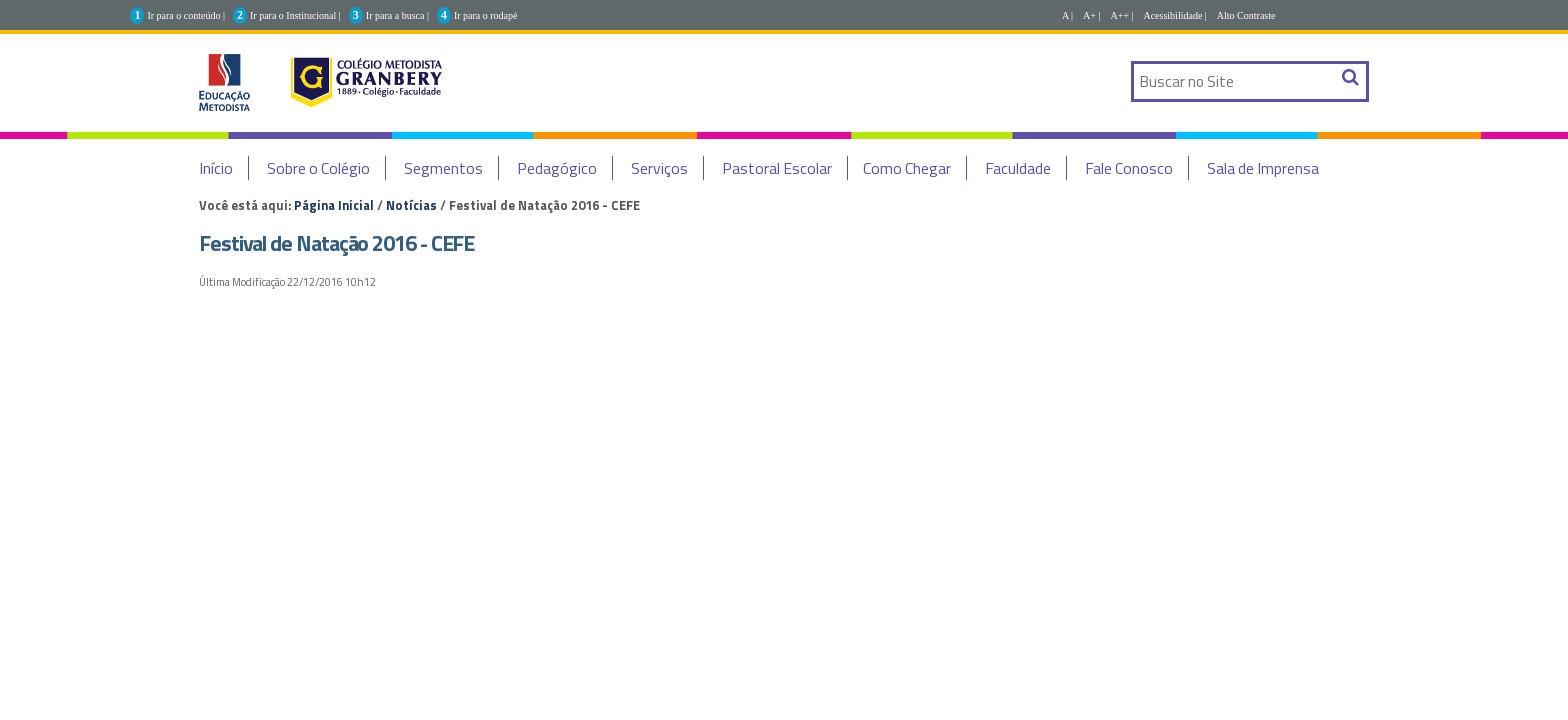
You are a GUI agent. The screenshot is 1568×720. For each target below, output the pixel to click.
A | (1067, 15)
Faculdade (1018, 168)
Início (216, 168)
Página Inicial (334, 205)
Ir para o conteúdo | (186, 15)
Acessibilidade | (1174, 15)
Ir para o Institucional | (295, 15)
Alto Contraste (1246, 15)
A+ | (1091, 15)
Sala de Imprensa (1263, 168)
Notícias (411, 205)
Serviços (659, 168)
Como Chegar (907, 168)
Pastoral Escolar (777, 168)
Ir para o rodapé (486, 15)
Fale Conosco (1129, 168)
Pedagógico (557, 168)
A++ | (1121, 15)
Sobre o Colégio (318, 168)
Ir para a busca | (397, 15)
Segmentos (443, 168)
